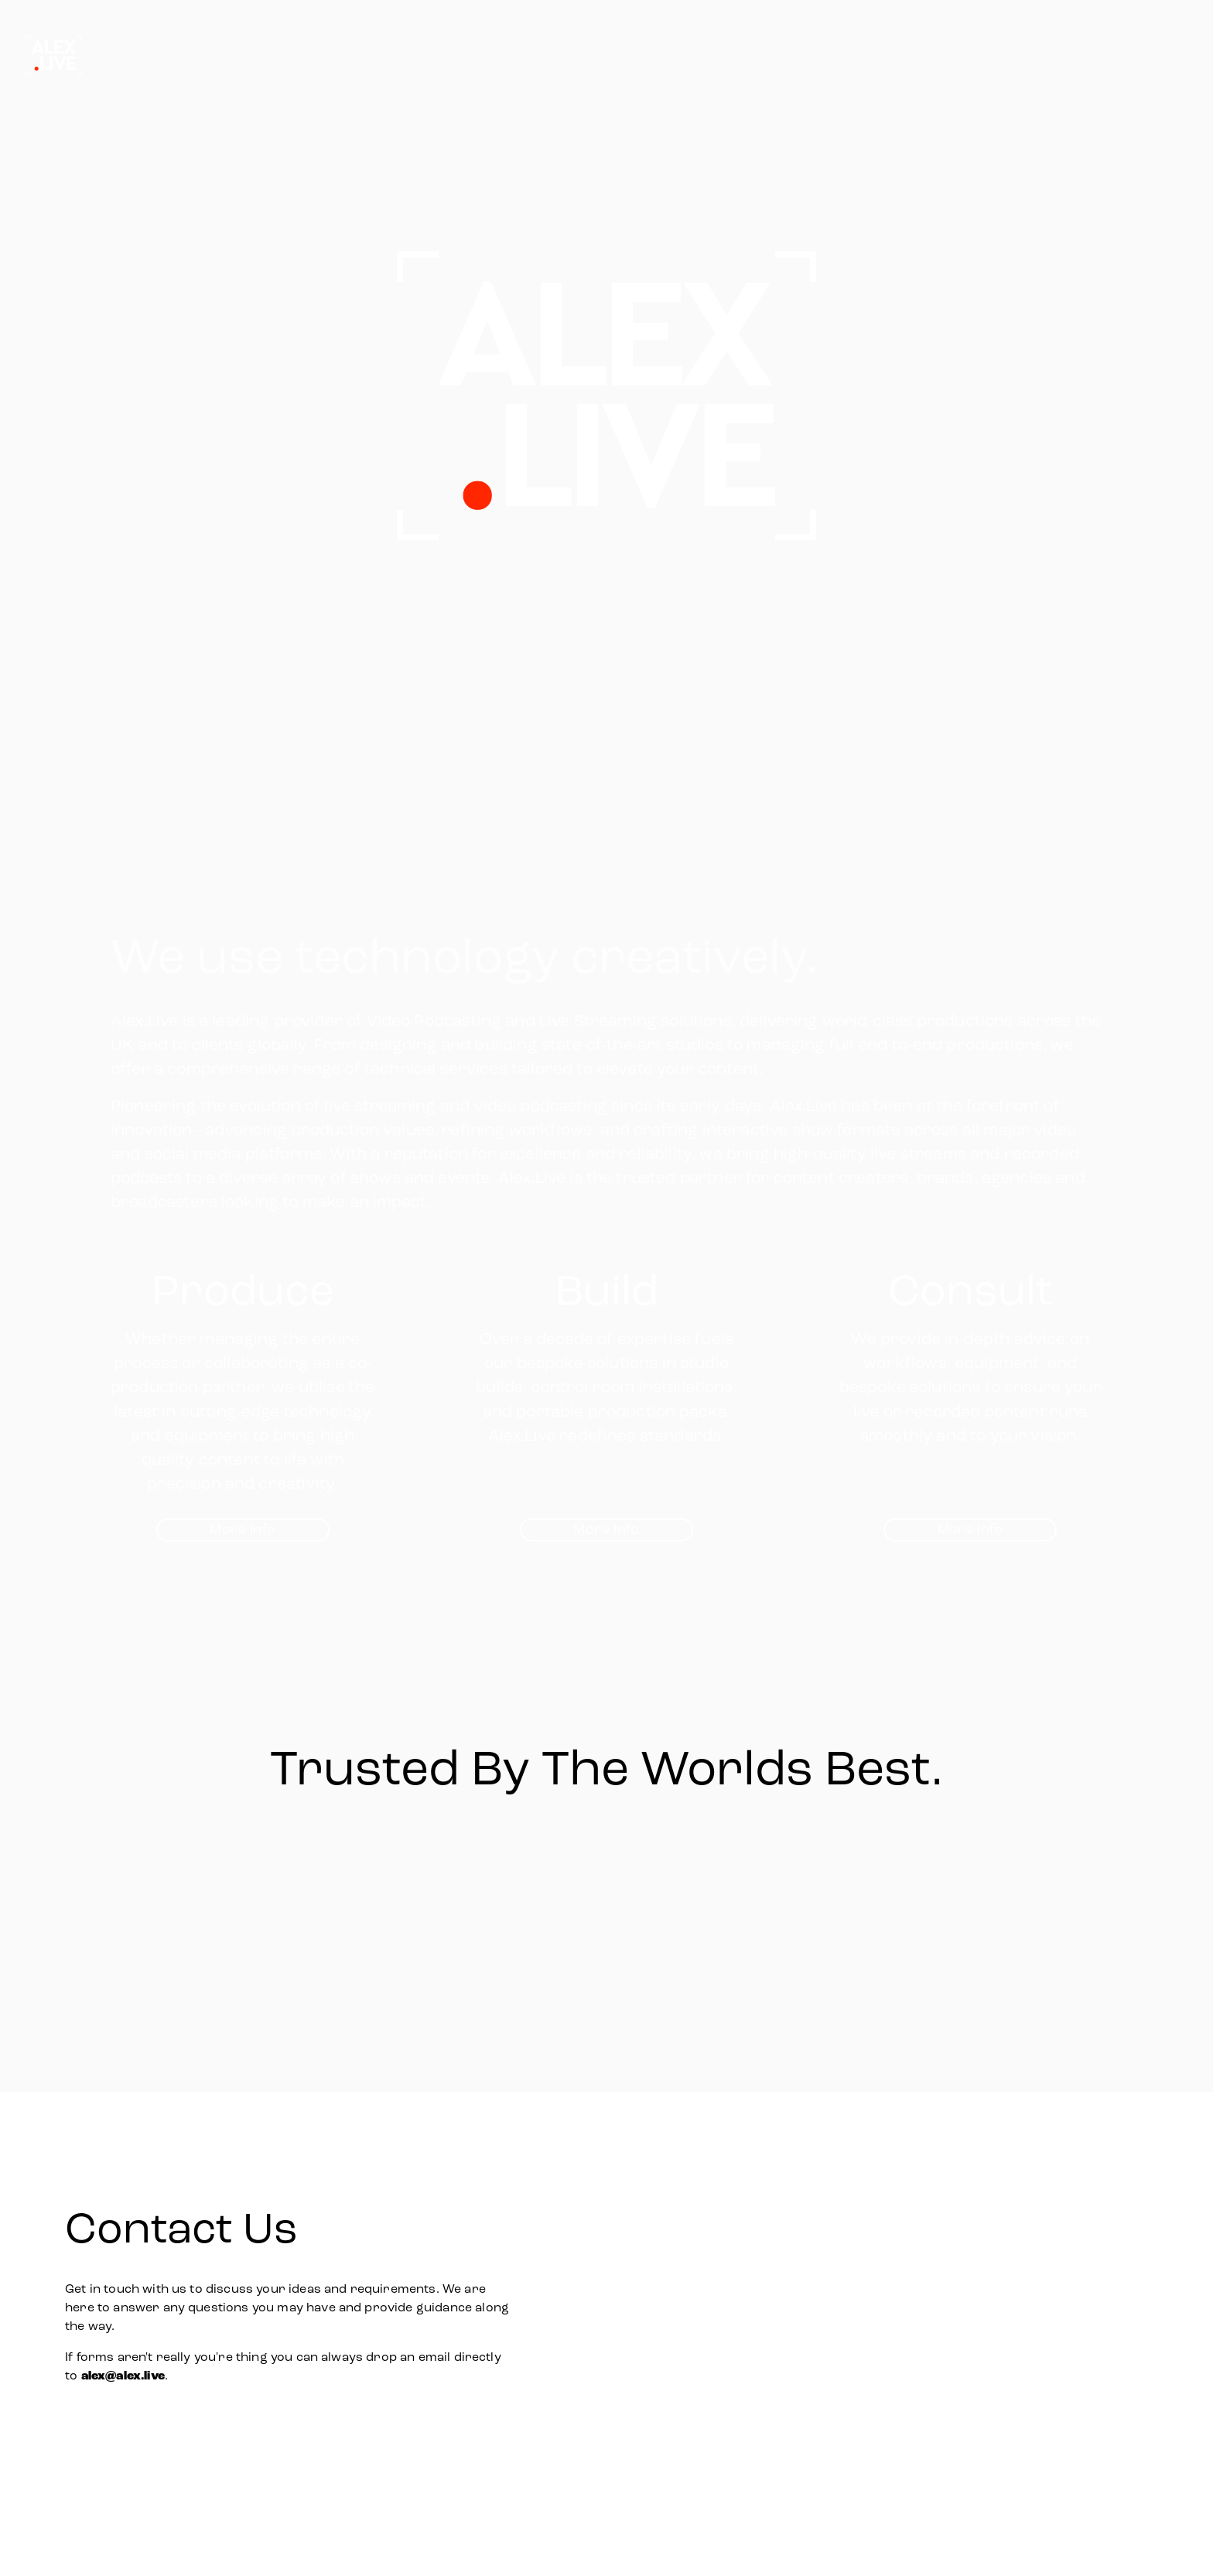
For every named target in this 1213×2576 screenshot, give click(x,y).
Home (853, 54)
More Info (242, 1529)
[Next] (1129, 1886)
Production (940, 54)
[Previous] (83, 1886)
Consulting (1155, 54)
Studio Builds (1048, 54)
